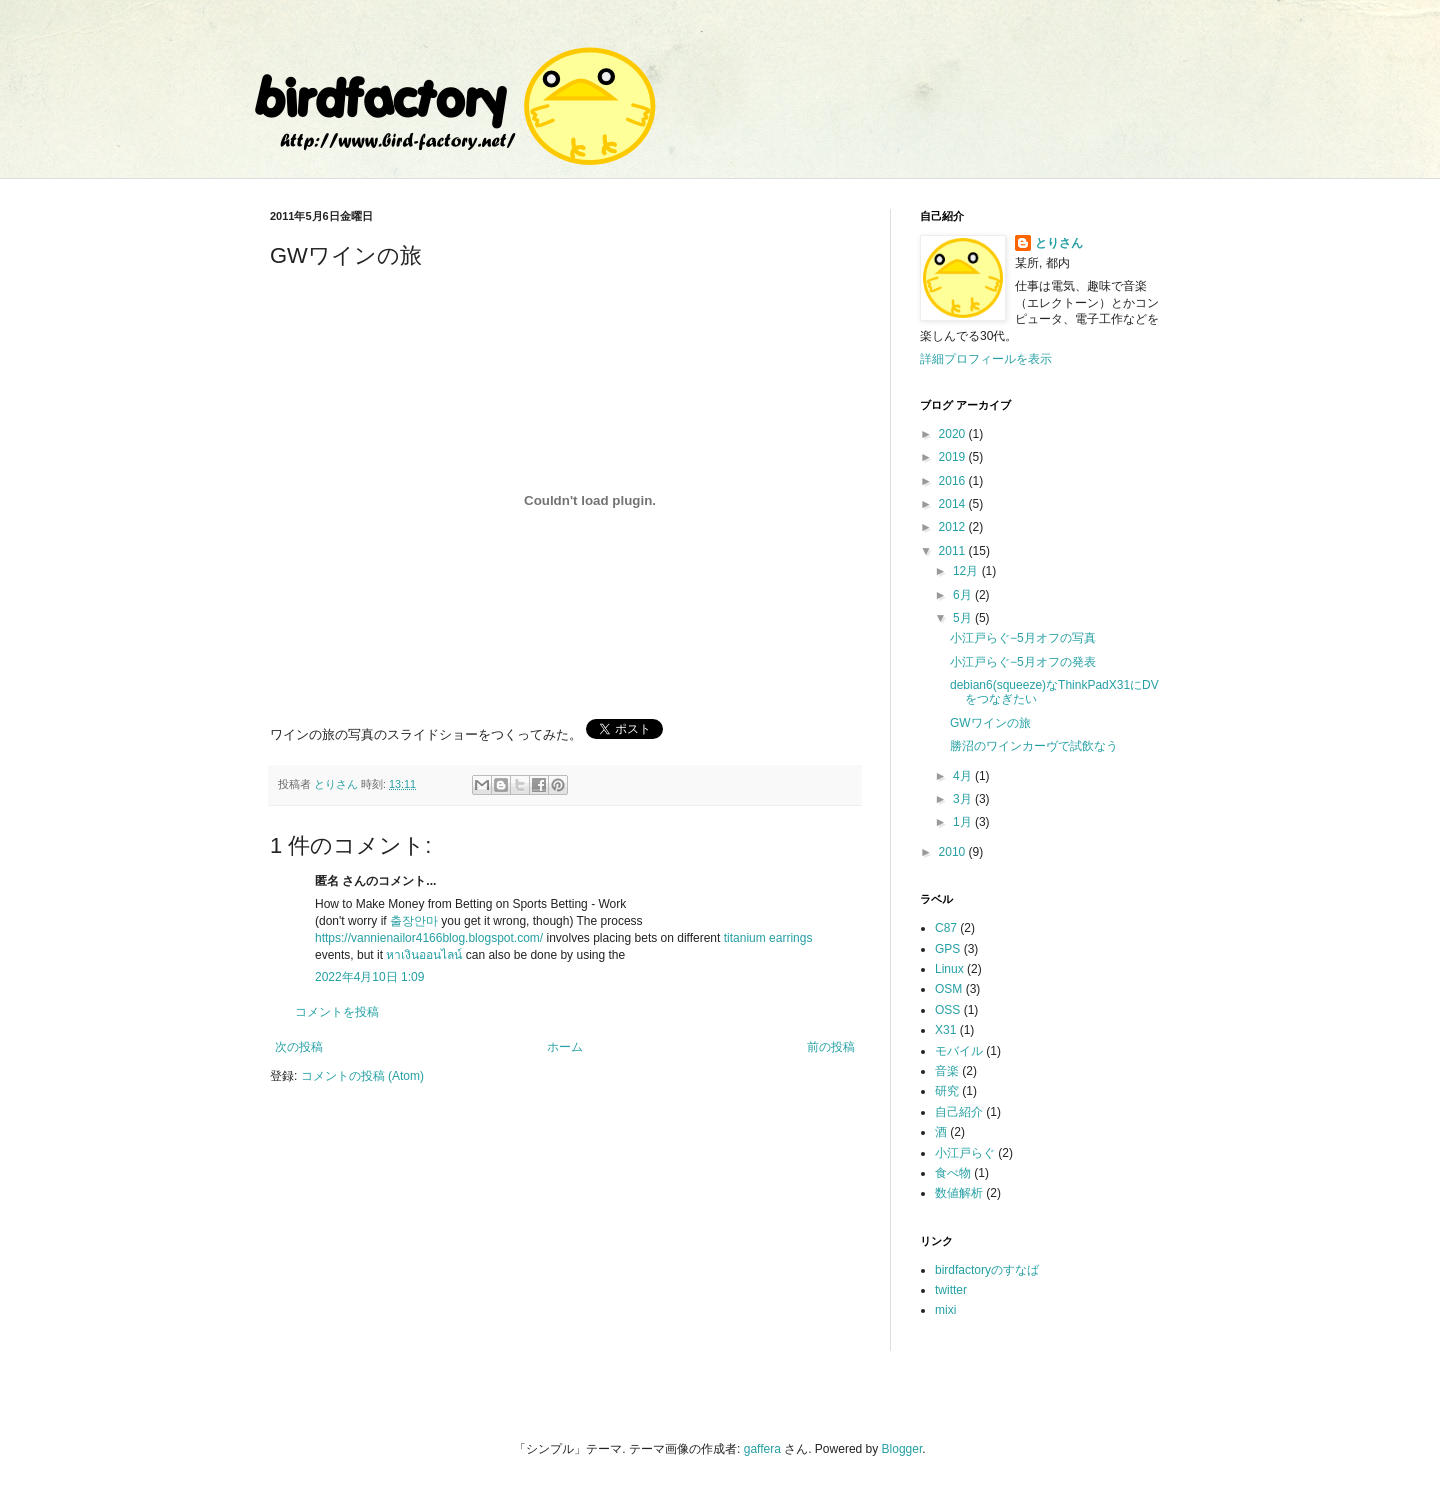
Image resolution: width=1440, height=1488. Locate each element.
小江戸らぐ (965, 1153)
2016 (954, 481)
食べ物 (953, 1173)
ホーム (565, 1047)
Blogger (902, 1449)
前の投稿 (831, 1047)
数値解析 (959, 1193)
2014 (954, 504)
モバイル (959, 1051)
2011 (954, 551)
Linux (949, 969)
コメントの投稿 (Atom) (362, 1076)
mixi (945, 1310)
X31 (945, 1030)
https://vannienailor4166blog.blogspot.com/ (429, 938)
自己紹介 (959, 1112)
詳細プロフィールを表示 (986, 359)
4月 (964, 776)
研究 (947, 1091)
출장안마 (414, 921)
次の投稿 (299, 1047)
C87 (946, 928)
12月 (967, 571)
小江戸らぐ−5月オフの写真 (1023, 638)
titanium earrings (768, 938)
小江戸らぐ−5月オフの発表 (1023, 662)
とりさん (1059, 243)
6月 (964, 595)
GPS (947, 949)
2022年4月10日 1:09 (369, 977)
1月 (964, 822)
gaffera (762, 1449)
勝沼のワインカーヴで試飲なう (1034, 746)
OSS (947, 1010)
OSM (948, 989)
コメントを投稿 (337, 1012)
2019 (954, 457)
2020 (954, 434)
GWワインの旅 (990, 723)
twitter (951, 1290)
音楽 (947, 1071)
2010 (954, 852)
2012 (954, 527)
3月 (964, 799)
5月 (964, 618)
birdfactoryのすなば (987, 1270)
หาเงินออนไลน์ (424, 955)
